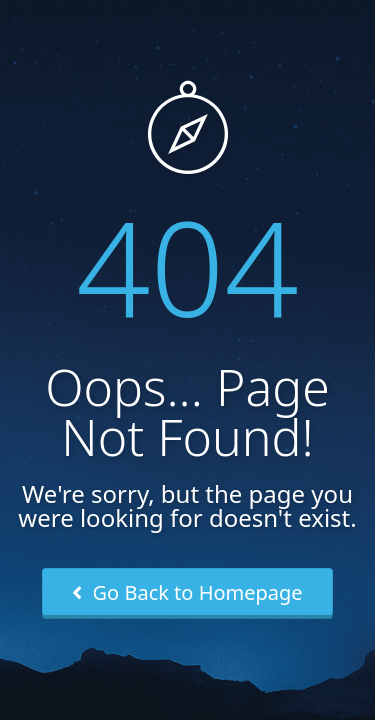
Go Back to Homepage (187, 592)
